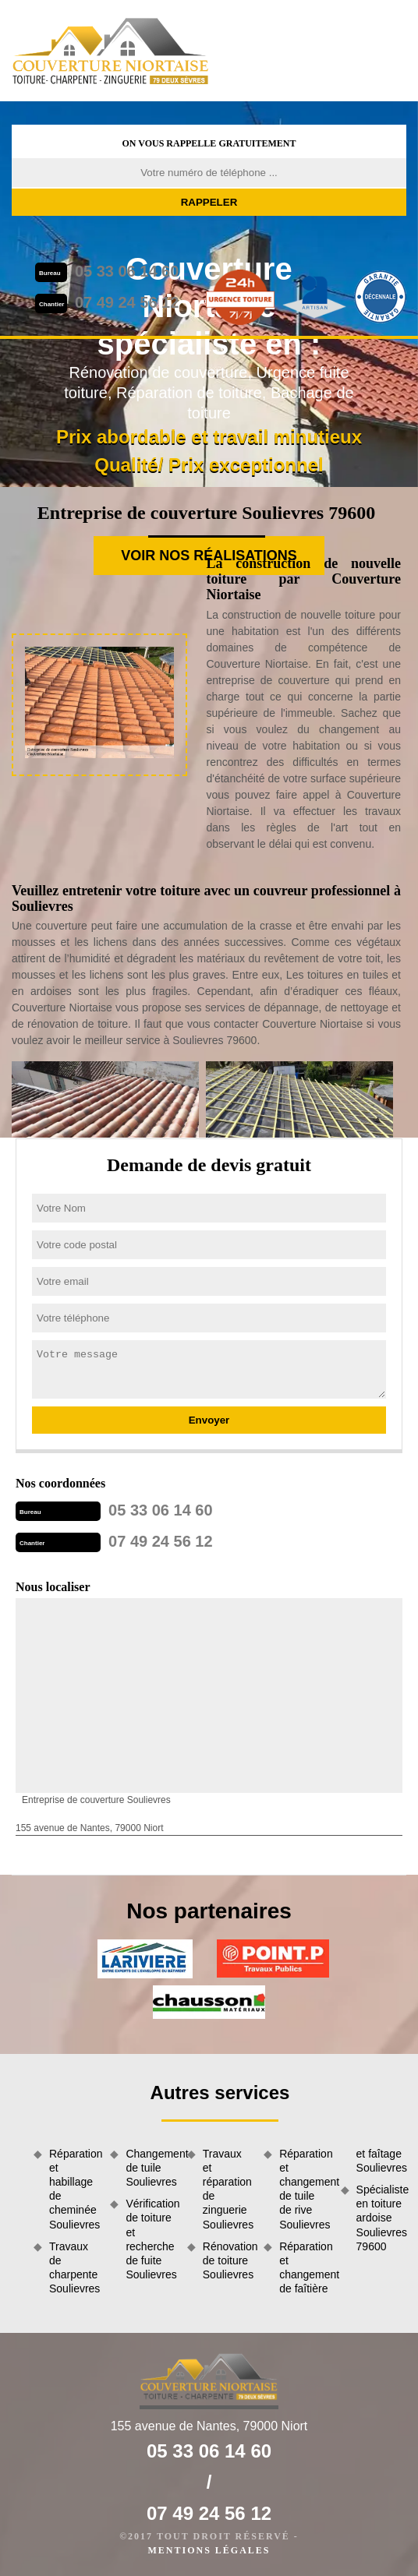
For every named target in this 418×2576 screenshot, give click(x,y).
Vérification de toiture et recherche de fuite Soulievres (150, 2239)
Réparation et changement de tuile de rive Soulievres (304, 2189)
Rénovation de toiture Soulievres (228, 2260)
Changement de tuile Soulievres (150, 2167)
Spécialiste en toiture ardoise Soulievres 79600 (381, 2218)
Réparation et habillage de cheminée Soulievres (74, 2189)
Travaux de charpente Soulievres (74, 2267)
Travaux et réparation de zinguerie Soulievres (228, 2189)
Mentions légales (208, 2550)
